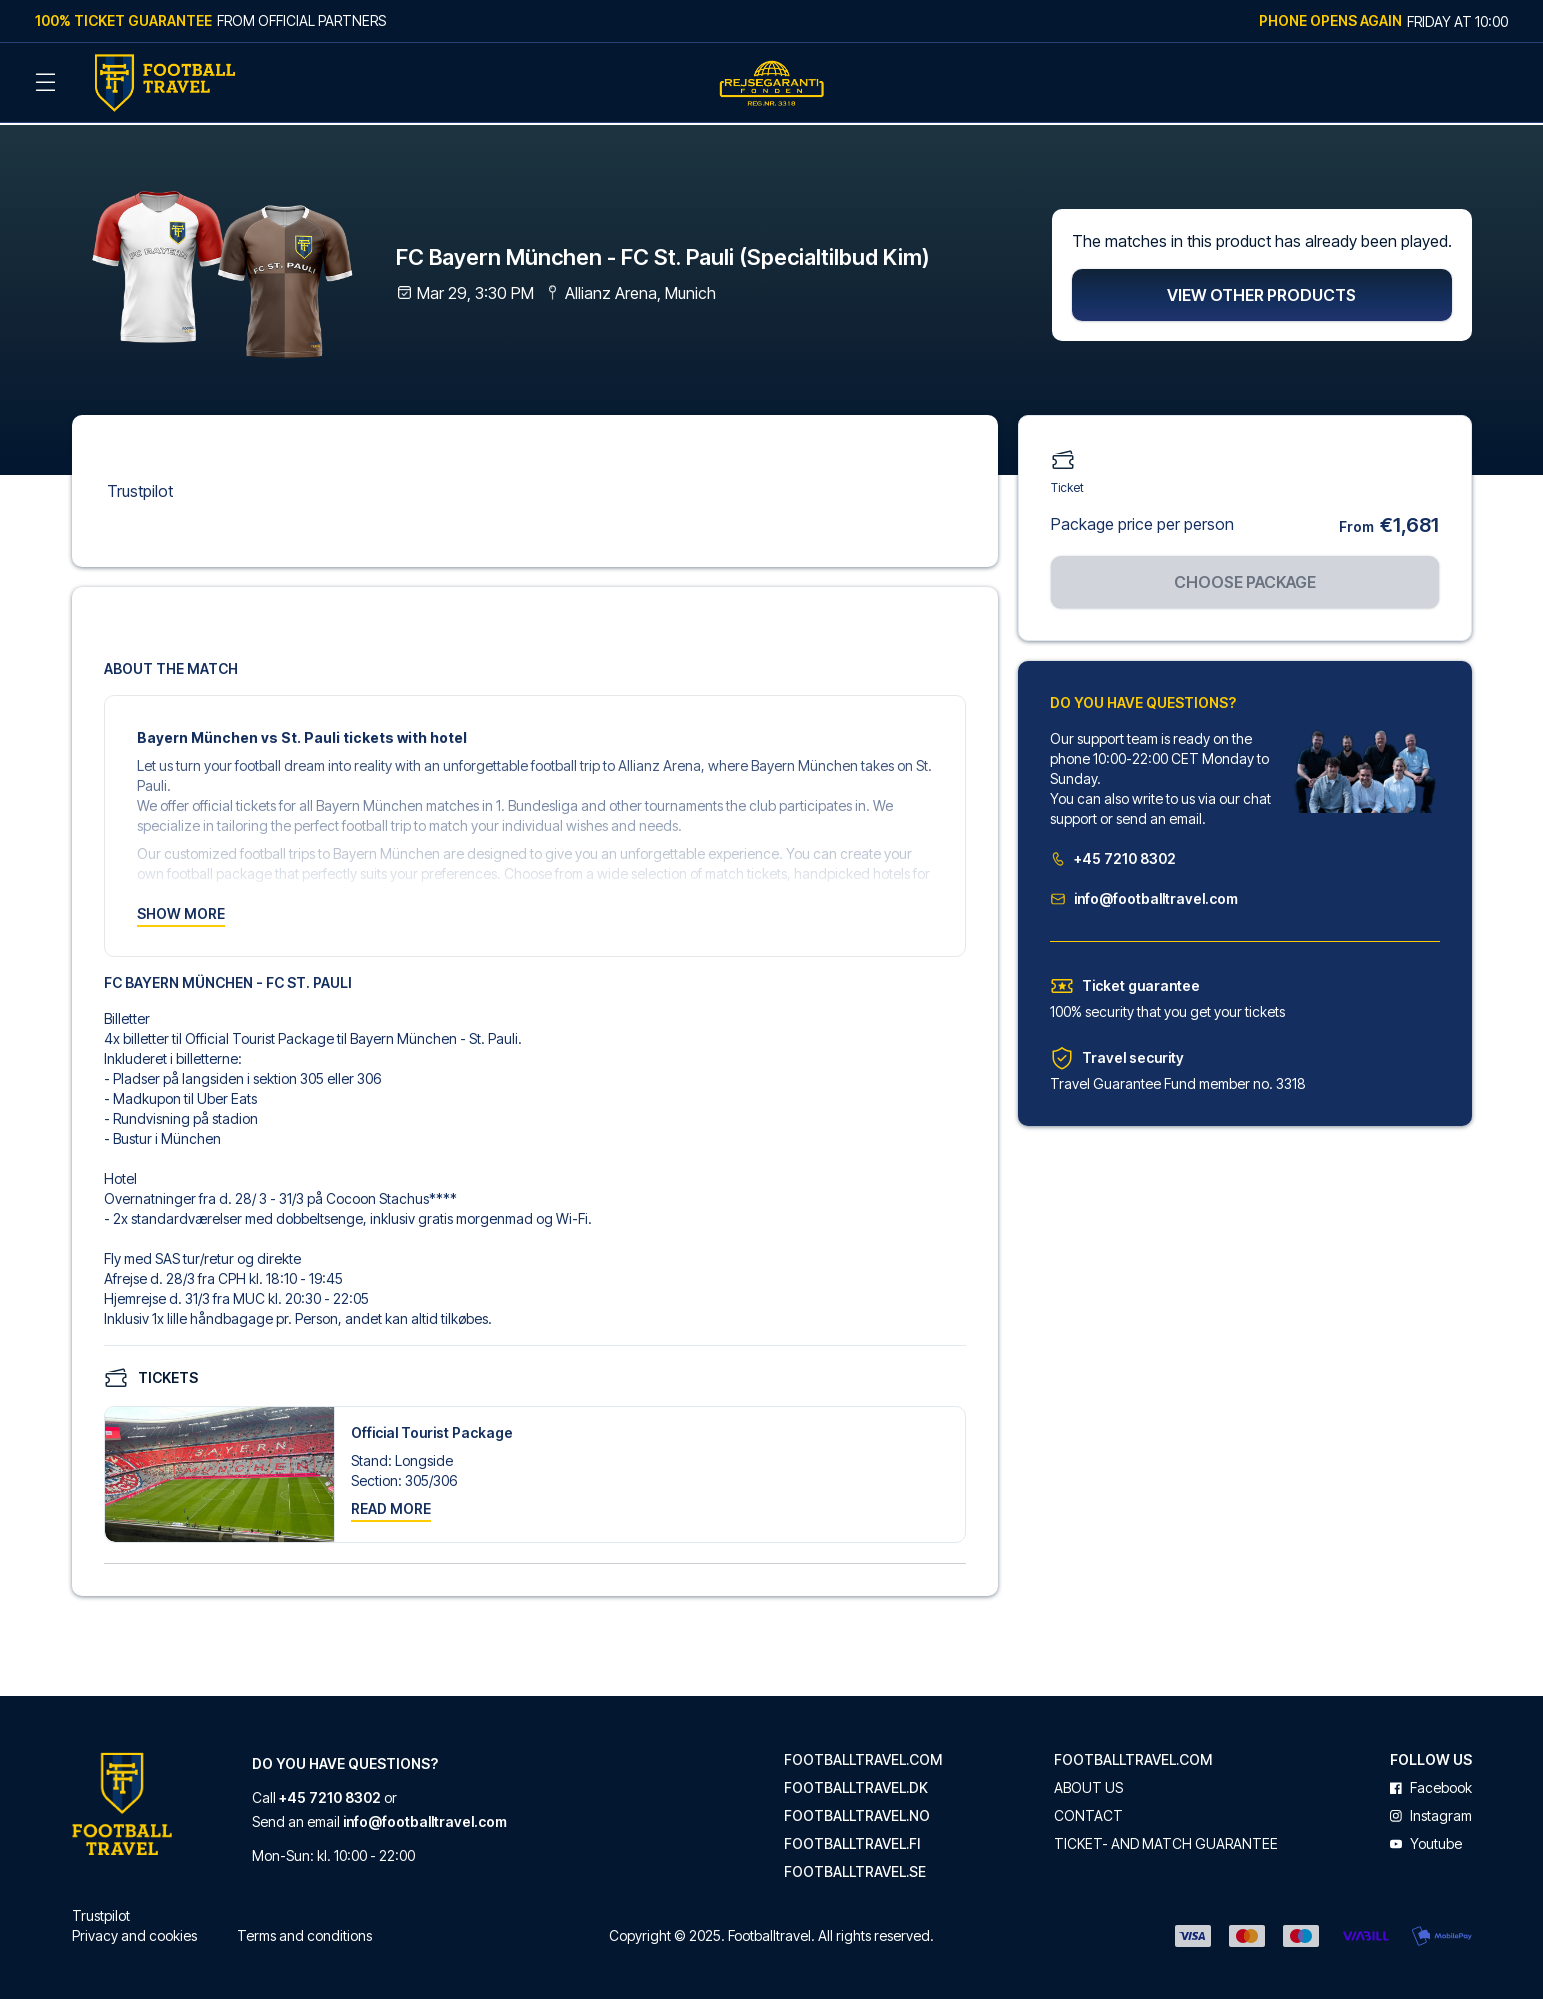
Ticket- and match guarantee (1166, 1839)
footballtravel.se (855, 1867)
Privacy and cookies (134, 1930)
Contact (1088, 1811)
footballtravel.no (857, 1811)
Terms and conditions (304, 1930)
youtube (1426, 1839)
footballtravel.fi (852, 1839)
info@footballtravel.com (1144, 893)
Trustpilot (140, 486)
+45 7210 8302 (1113, 853)
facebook (1431, 1783)
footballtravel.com (863, 1755)
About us (1088, 1783)
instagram (1431, 1811)
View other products (1261, 290)
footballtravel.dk (856, 1783)
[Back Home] (165, 83)
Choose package (1245, 577)
